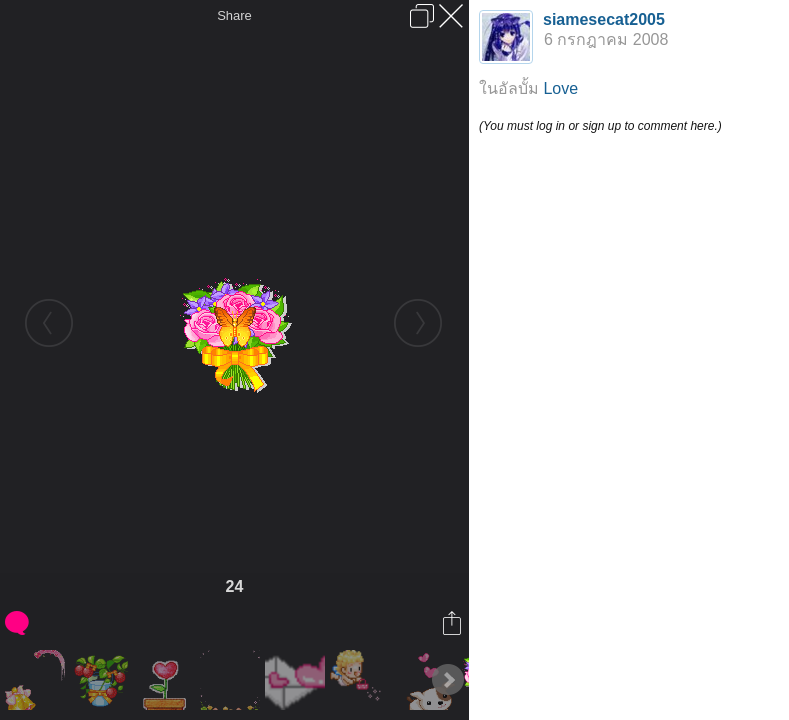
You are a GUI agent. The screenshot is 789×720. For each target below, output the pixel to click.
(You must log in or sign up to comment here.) (600, 126)
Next (448, 680)
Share (234, 15)
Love (560, 88)
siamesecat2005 (604, 19)
